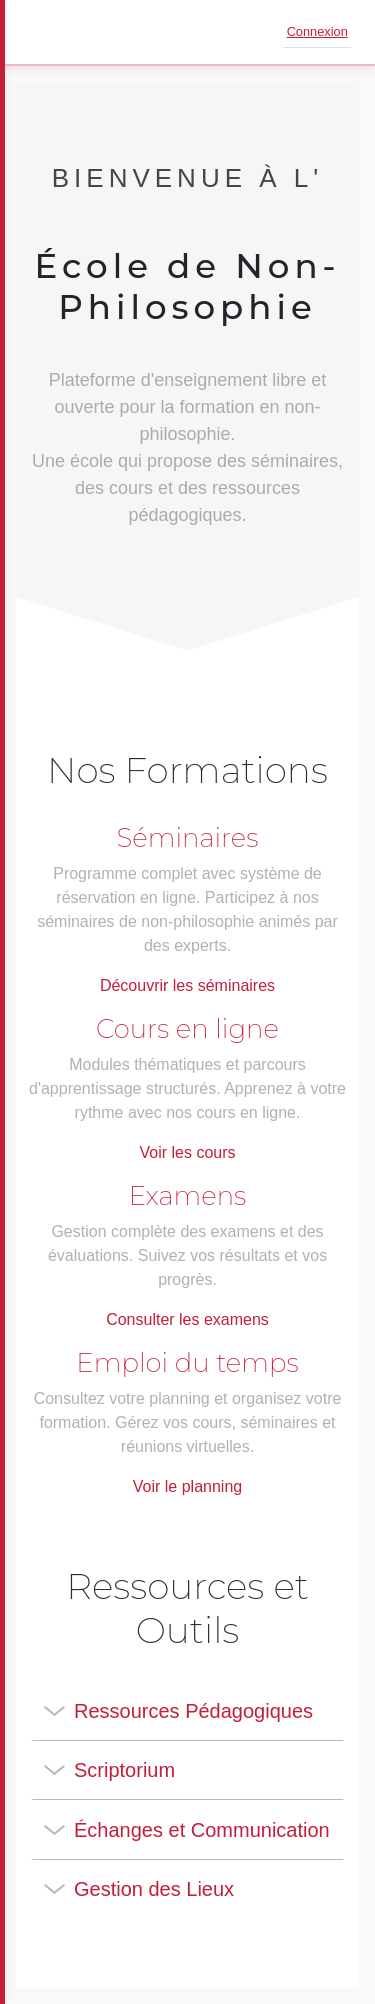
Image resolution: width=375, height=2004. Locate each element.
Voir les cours (187, 1152)
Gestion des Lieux (154, 1889)
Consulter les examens (187, 1319)
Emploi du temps (187, 1363)
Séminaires (188, 838)
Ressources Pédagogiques (193, 1711)
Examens (188, 1196)
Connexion (317, 31)
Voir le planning (187, 1486)
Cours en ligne (187, 1029)
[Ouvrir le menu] (44, 32)
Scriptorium (124, 1770)
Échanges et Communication (202, 1830)
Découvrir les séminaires (187, 985)
